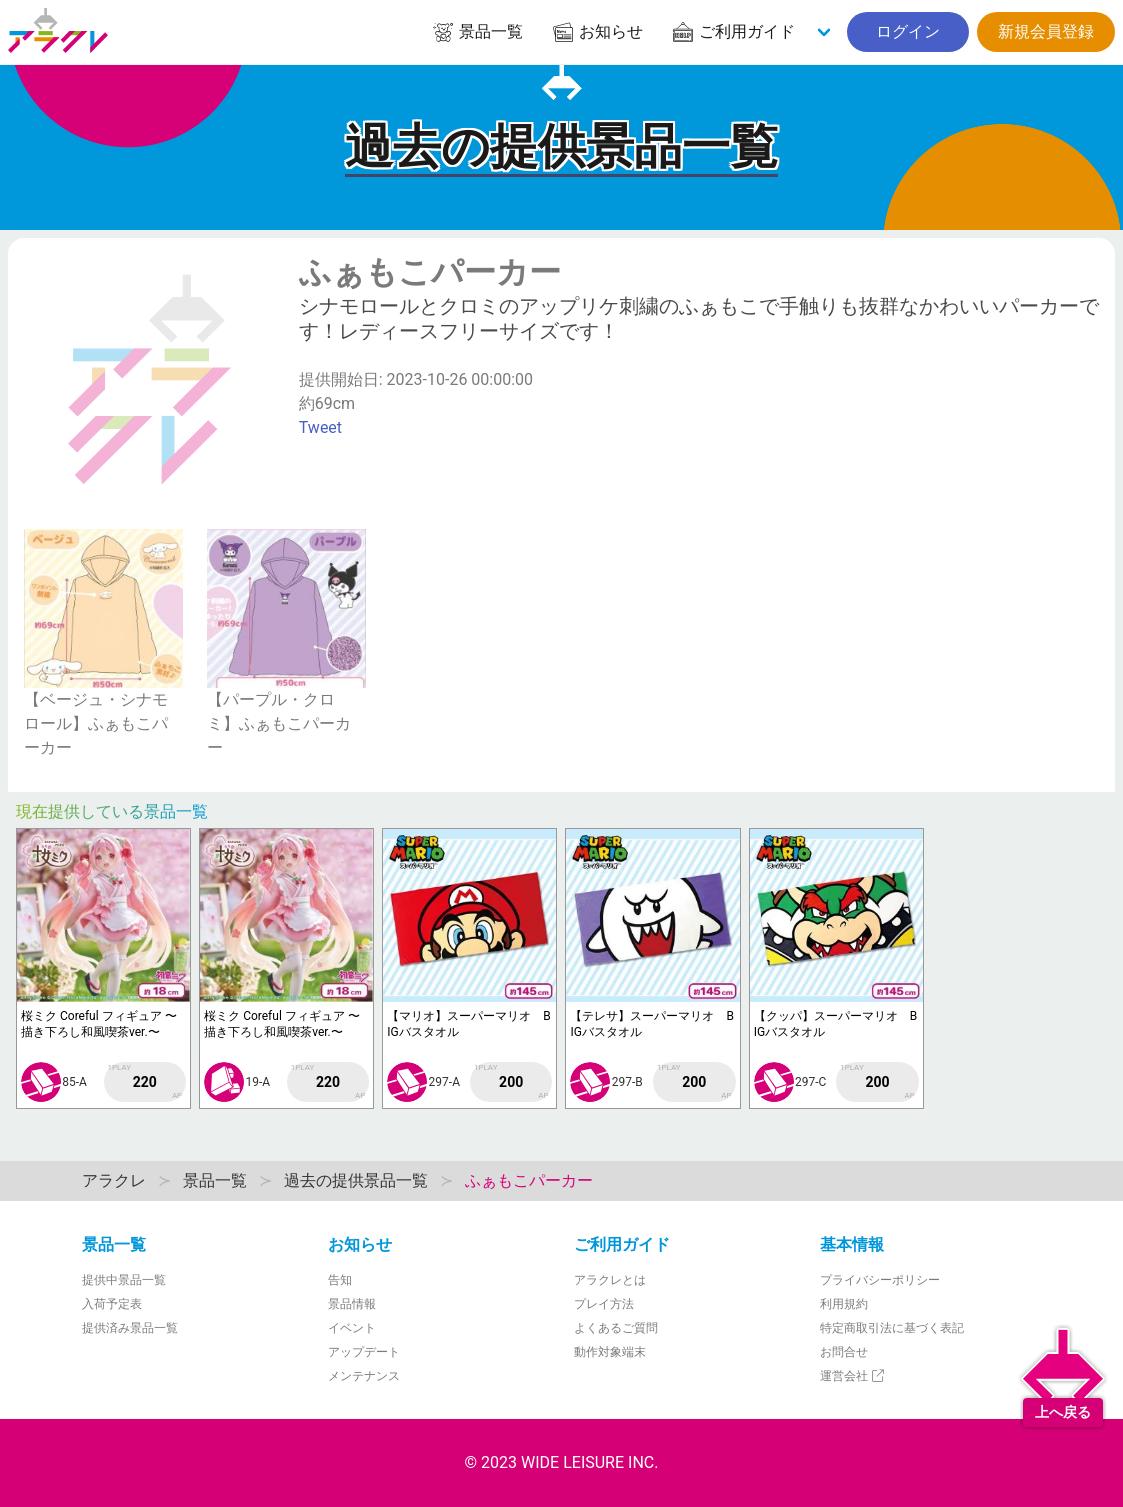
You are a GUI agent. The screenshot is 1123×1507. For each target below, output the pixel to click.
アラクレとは (610, 1280)
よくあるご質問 (616, 1328)
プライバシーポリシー (880, 1280)
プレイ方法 (604, 1304)
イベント (352, 1328)
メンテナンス (364, 1376)
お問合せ (844, 1352)
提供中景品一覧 (124, 1280)
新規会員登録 (1046, 31)
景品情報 (352, 1304)
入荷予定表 (112, 1304)
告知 (340, 1280)
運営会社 (853, 1376)
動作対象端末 (610, 1352)
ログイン (908, 31)
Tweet (320, 427)
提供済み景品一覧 (130, 1328)
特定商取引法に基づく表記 (892, 1328)
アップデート (364, 1352)
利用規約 (844, 1304)
